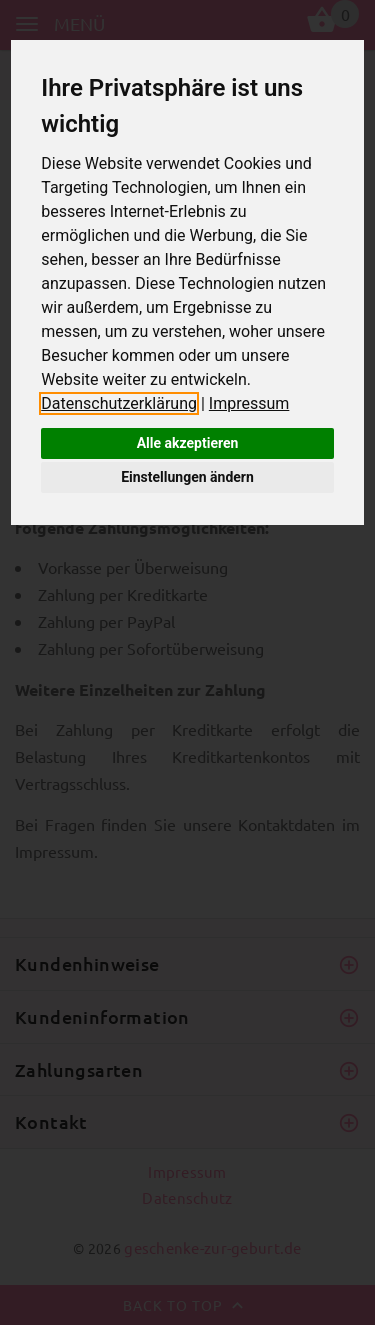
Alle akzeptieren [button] (188, 443)
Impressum (249, 403)
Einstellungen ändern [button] (187, 477)
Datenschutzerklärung (119, 403)
